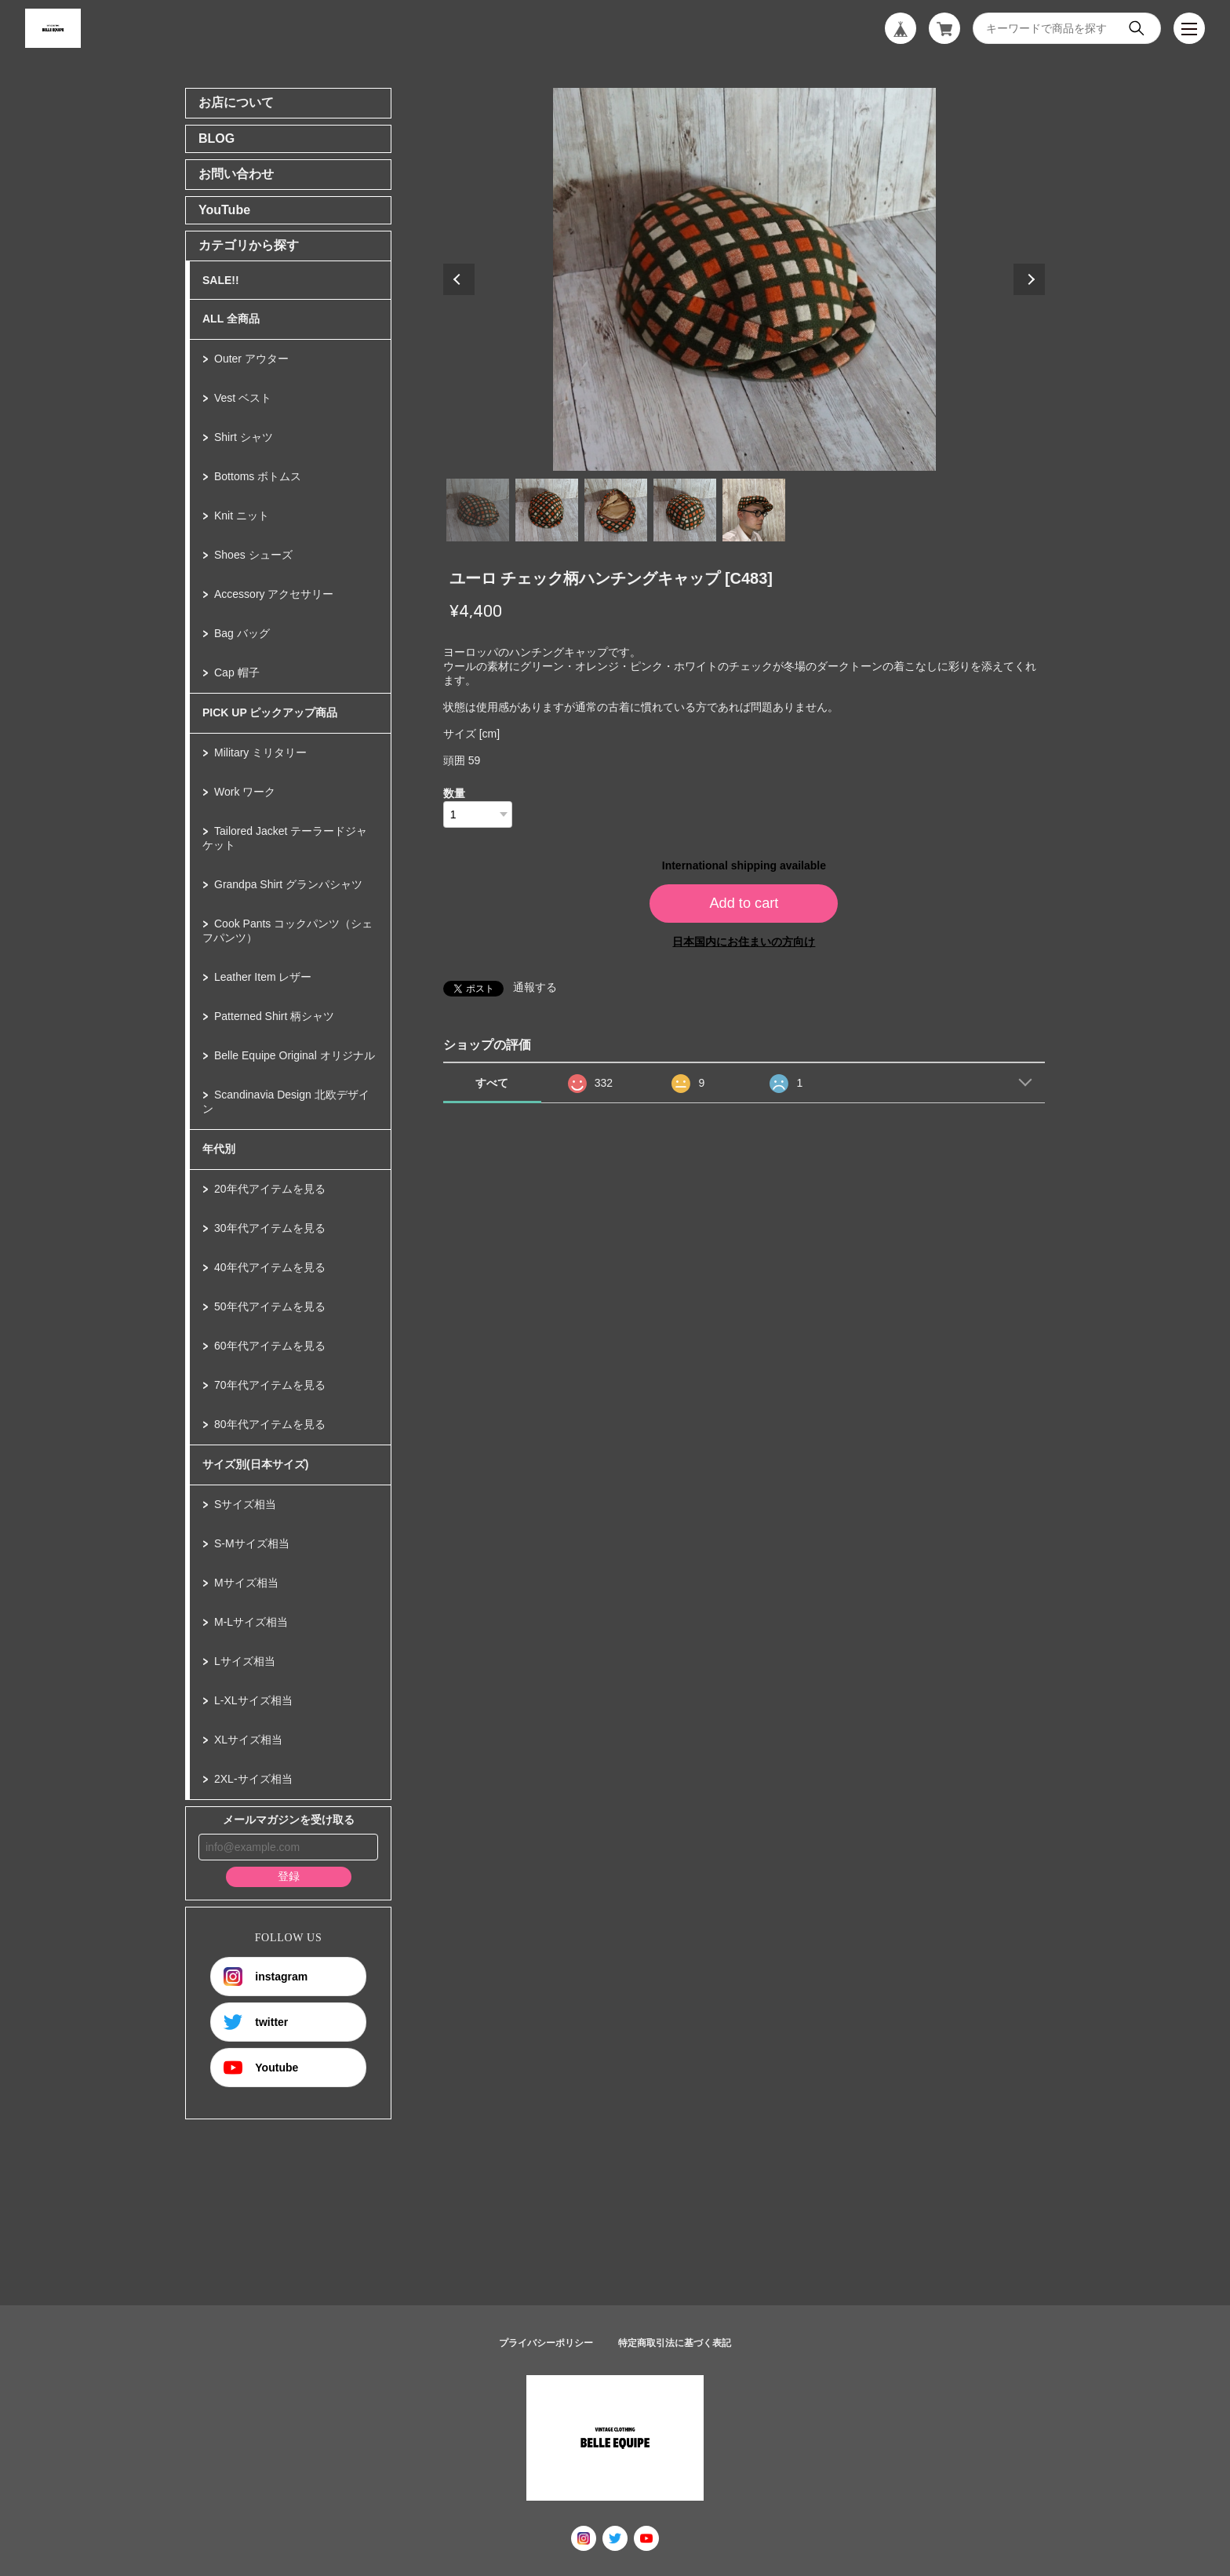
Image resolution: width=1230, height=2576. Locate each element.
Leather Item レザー (263, 977)
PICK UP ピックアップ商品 (269, 712)
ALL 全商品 (231, 318)
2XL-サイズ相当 (253, 1779)
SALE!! (220, 280)
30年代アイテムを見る (270, 1228)
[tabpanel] (744, 279)
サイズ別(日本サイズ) (255, 1464)
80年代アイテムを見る (270, 1424)
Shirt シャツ (243, 437)
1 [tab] (477, 510)
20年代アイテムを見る (270, 1188)
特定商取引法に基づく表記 (674, 2342)
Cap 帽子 (237, 672)
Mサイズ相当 (246, 1582)
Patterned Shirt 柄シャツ (274, 1016)
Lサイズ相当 (244, 1661)
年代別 (218, 1148)
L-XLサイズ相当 (253, 1700)
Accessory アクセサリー (273, 594)
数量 (454, 793)
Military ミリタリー (260, 752)
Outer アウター (251, 358)
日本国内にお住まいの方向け (743, 941)
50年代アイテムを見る (270, 1306)
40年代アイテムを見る (270, 1267)
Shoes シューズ (253, 554)
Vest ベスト (242, 398)
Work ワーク (244, 791)
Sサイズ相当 (245, 1504)
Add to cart (743, 903)
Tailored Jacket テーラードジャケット (284, 838)
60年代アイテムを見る (270, 1345)
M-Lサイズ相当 (251, 1622)
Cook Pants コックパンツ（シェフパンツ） (287, 930)
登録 (289, 1876)
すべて (491, 1083)
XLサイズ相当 (248, 1739)
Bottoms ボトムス (257, 476)
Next (1029, 279)
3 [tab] (615, 510)
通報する (535, 987)
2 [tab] (546, 510)
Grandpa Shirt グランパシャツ (288, 884)
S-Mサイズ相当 (251, 1543)
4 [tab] (684, 510)
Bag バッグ (242, 633)
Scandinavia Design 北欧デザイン (285, 1101)
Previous (459, 279)
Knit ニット (241, 515)
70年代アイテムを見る (270, 1385)
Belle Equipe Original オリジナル (294, 1055)
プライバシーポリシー (546, 2342)
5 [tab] (753, 510)
